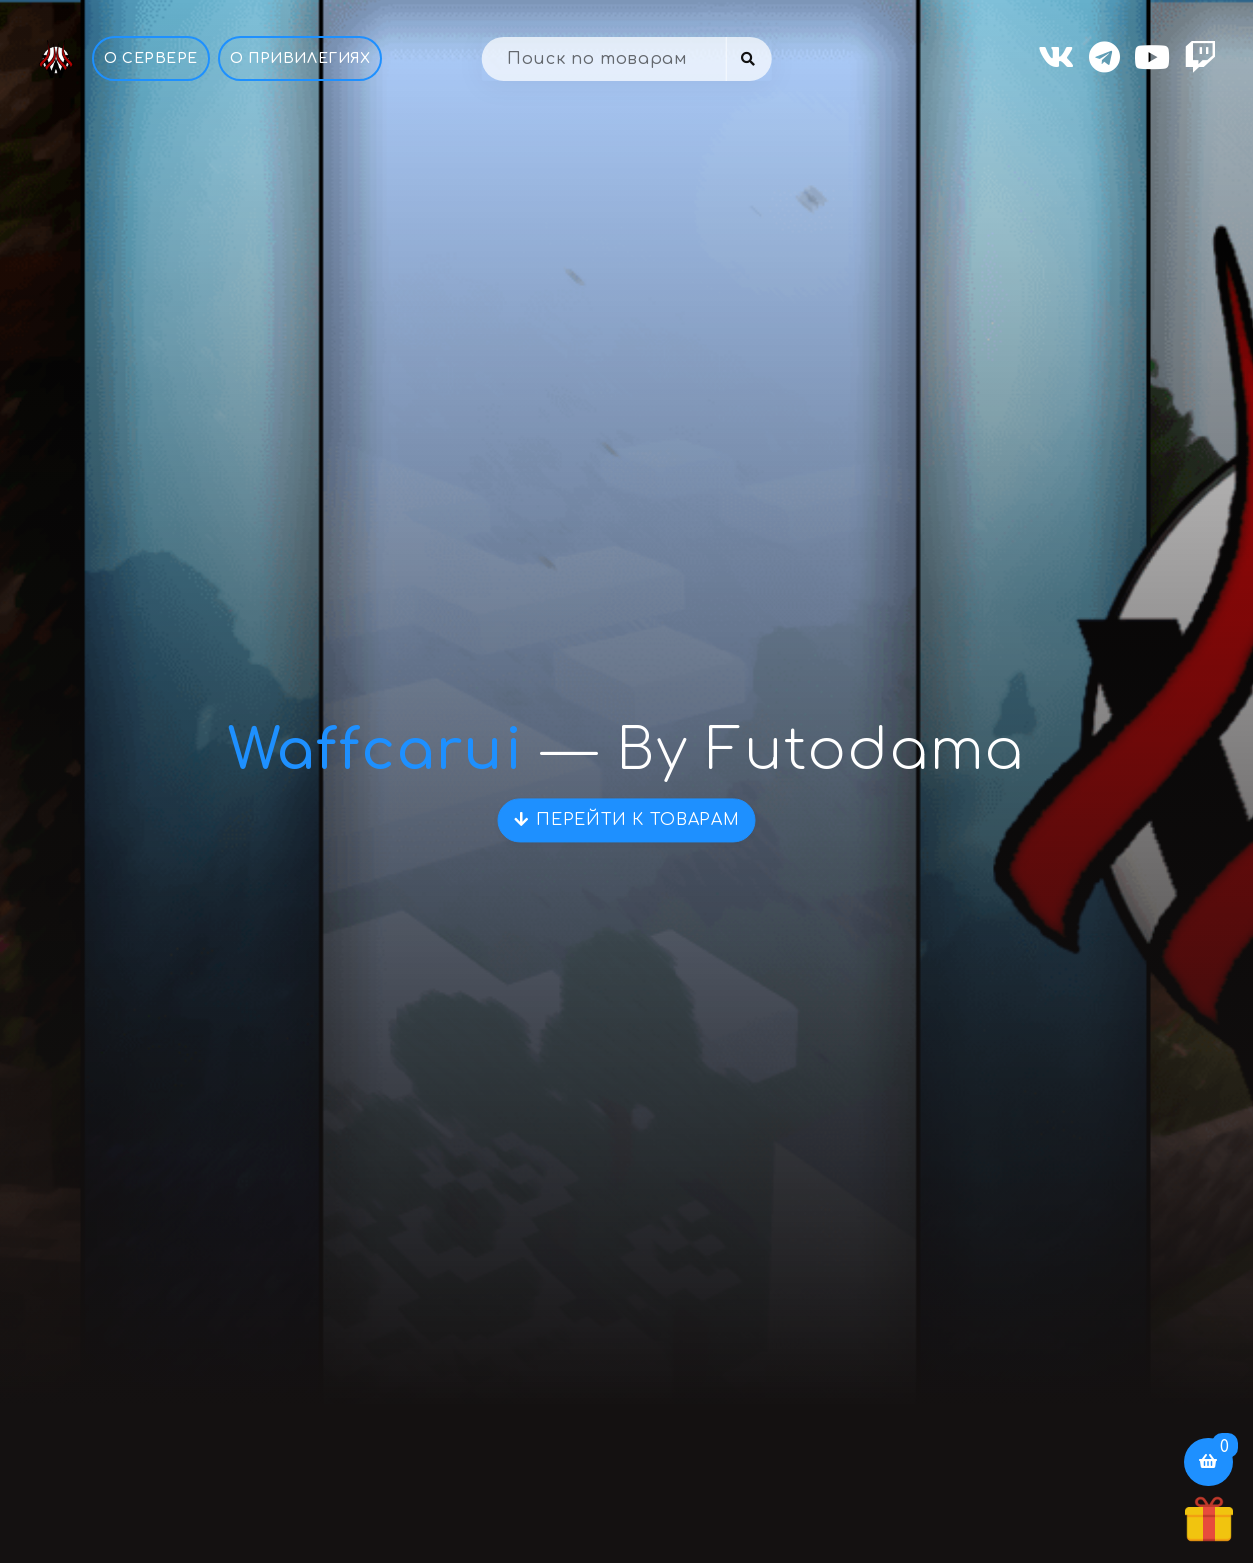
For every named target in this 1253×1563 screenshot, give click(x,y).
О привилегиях (300, 58)
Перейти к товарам (627, 820)
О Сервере (151, 58)
